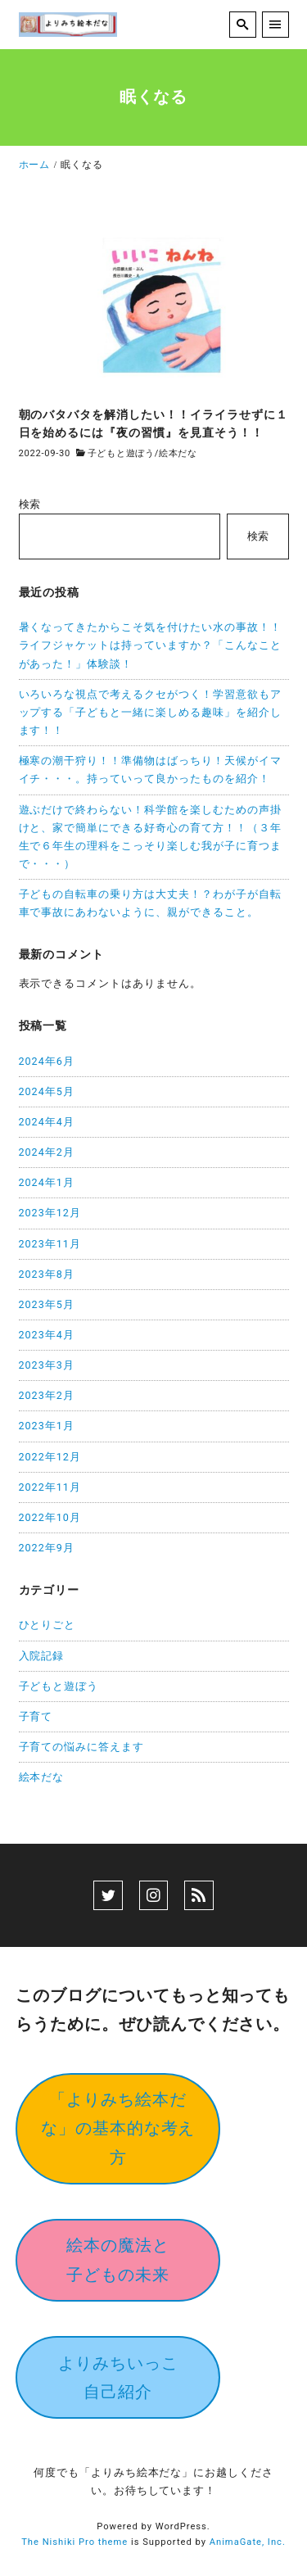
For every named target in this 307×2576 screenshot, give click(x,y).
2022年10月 (50, 1517)
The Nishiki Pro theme (74, 2542)
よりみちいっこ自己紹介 (118, 2377)
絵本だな (178, 453)
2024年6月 (46, 1061)
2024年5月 (46, 1091)
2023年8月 (46, 1274)
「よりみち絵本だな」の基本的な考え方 (118, 2127)
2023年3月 (46, 1365)
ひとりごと (47, 1624)
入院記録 (42, 1656)
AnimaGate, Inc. (248, 2542)
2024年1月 (46, 1182)
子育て (36, 1716)
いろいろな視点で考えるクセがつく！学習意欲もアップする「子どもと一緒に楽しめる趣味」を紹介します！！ (150, 712)
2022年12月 (50, 1457)
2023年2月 (46, 1395)
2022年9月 (46, 1548)
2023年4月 (46, 1335)
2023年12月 (50, 1213)
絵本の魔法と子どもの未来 (117, 2259)
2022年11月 (50, 1487)
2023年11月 (50, 1244)
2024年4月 (46, 1122)
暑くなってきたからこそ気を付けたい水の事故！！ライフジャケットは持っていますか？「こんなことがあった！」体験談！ (150, 645)
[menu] (275, 24)
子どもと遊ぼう (121, 453)
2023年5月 (46, 1304)
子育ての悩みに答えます (82, 1747)
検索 (30, 504)
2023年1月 (46, 1425)
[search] (242, 24)
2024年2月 (46, 1152)
